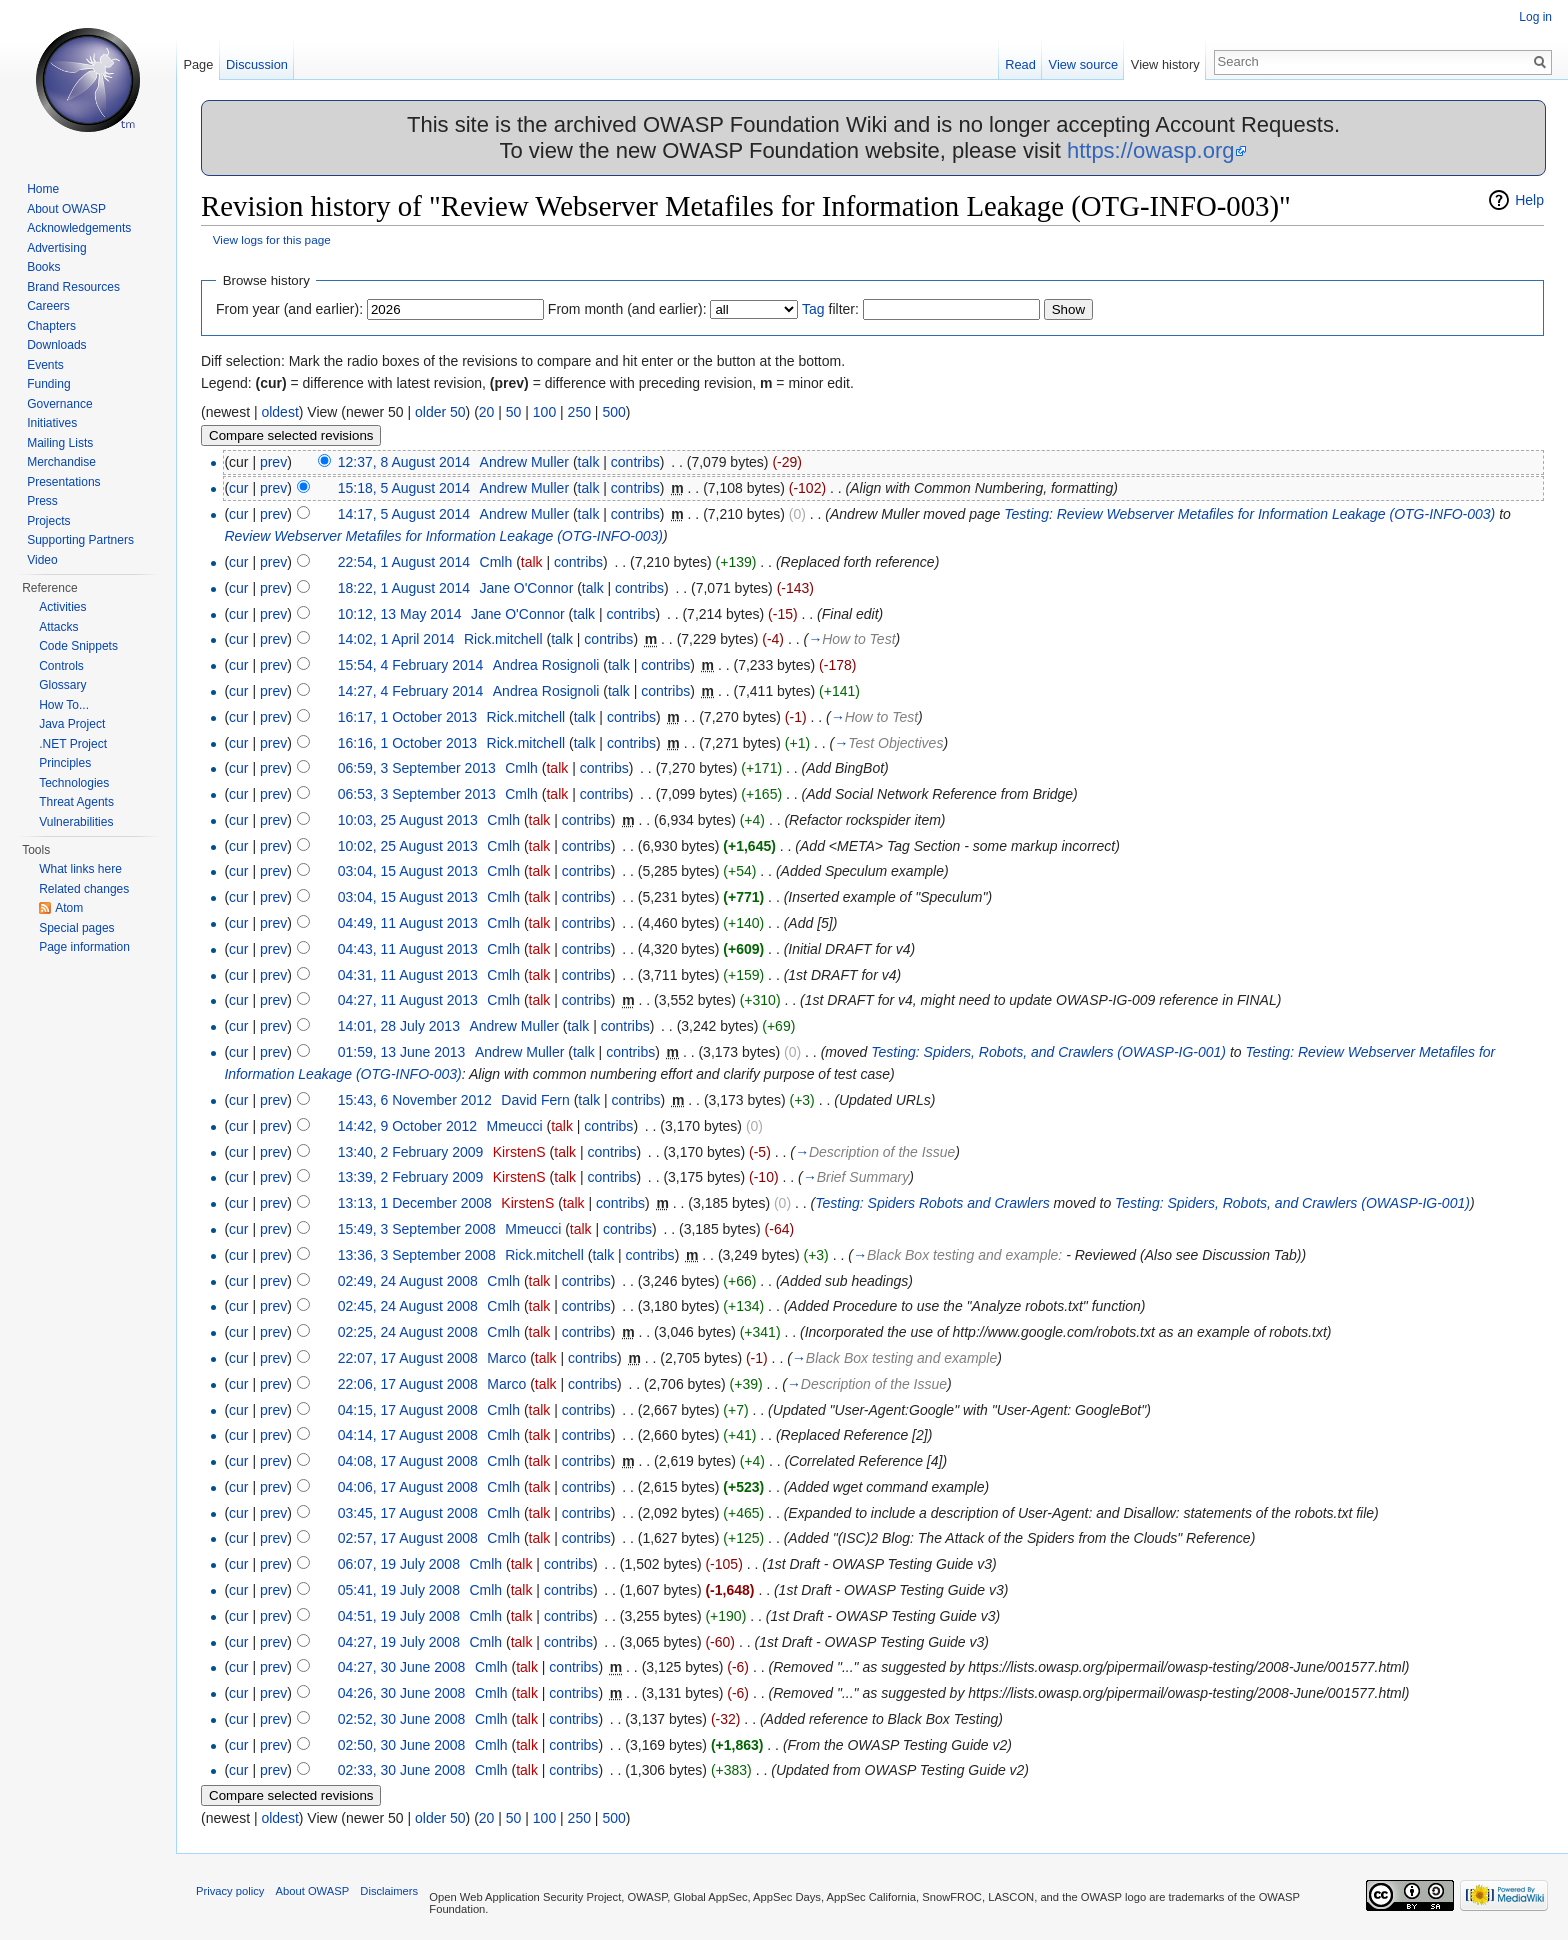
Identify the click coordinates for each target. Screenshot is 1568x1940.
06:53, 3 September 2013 (417, 794)
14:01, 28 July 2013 (399, 1026)
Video (42, 560)
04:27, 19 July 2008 (399, 1642)
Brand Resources (73, 287)
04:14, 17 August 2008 (408, 1435)
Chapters (51, 326)
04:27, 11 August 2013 (408, 1000)
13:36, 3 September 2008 (417, 1255)
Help (1529, 200)
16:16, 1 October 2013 (407, 743)
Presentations (63, 482)
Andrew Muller (524, 462)
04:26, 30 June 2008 (402, 1693)
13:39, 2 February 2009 (411, 1177)
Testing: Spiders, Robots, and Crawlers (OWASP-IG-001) (1048, 1052)
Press (42, 501)
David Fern (535, 1100)
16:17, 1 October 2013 (407, 717)
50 (514, 412)
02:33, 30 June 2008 (402, 1770)
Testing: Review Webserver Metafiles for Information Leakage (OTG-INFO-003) (1249, 514)
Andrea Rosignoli (546, 665)
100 (544, 412)
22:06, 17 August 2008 (408, 1384)
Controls (61, 666)
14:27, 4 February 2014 (411, 691)
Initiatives (52, 423)
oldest (279, 412)
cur (238, 488)
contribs (635, 462)
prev (273, 462)
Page (198, 64)
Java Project (72, 724)
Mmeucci (515, 1126)
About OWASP (66, 209)
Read (1020, 64)
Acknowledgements (79, 228)
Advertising (56, 248)
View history (1165, 64)
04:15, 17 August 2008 (408, 1410)
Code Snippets (78, 646)
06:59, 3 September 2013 (417, 768)
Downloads (56, 345)
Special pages (76, 928)
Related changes (84, 889)
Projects (48, 521)
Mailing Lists (60, 443)
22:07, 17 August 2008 (408, 1358)
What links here (80, 869)
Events (45, 365)
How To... (64, 705)
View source (1083, 64)
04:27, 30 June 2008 (402, 1667)
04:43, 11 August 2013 (408, 949)
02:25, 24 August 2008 (408, 1332)
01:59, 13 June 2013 (402, 1052)
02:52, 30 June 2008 (402, 1719)
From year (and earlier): (289, 309)
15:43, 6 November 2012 (415, 1100)
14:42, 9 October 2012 (407, 1126)
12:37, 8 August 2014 (404, 462)
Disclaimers (389, 1891)
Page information (84, 947)
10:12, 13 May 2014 (400, 614)
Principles (65, 763)
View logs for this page (272, 239)
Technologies (74, 783)
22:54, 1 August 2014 (404, 562)
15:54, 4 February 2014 (411, 665)
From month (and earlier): (627, 309)
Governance (59, 404)
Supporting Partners (80, 540)
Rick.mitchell (503, 639)
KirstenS (519, 1152)
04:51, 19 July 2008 (399, 1616)
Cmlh (496, 562)
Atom (69, 908)
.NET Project (73, 744)
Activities (62, 607)
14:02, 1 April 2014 (396, 639)
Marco (506, 1358)
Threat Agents (76, 802)
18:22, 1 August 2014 (404, 588)
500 (613, 412)
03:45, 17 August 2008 (408, 1513)
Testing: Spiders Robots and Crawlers (932, 1203)
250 (579, 412)
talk (589, 462)
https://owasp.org (1151, 150)
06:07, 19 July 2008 (399, 1564)
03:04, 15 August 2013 (408, 871)
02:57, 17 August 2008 (408, 1538)
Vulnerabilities (76, 822)
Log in (1535, 17)
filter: (830, 309)
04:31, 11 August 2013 (408, 975)
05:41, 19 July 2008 (399, 1590)
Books (43, 267)
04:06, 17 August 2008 (408, 1487)
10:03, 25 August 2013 (408, 820)
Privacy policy (230, 1891)
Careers (48, 306)
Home (43, 189)
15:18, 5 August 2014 (404, 488)
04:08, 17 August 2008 (408, 1461)
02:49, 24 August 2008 (408, 1281)
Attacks (58, 627)
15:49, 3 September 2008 (417, 1229)
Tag (813, 309)
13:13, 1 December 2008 (415, 1203)
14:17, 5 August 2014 (404, 514)
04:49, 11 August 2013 (408, 923)
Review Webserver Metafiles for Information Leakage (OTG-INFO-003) (443, 536)
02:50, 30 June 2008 (402, 1745)
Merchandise (61, 462)
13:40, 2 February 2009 (411, 1152)
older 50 (440, 412)
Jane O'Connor (527, 588)
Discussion (257, 64)
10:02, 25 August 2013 (408, 846)
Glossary (62, 685)
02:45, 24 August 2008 (408, 1306)
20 (487, 412)
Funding (48, 384)
